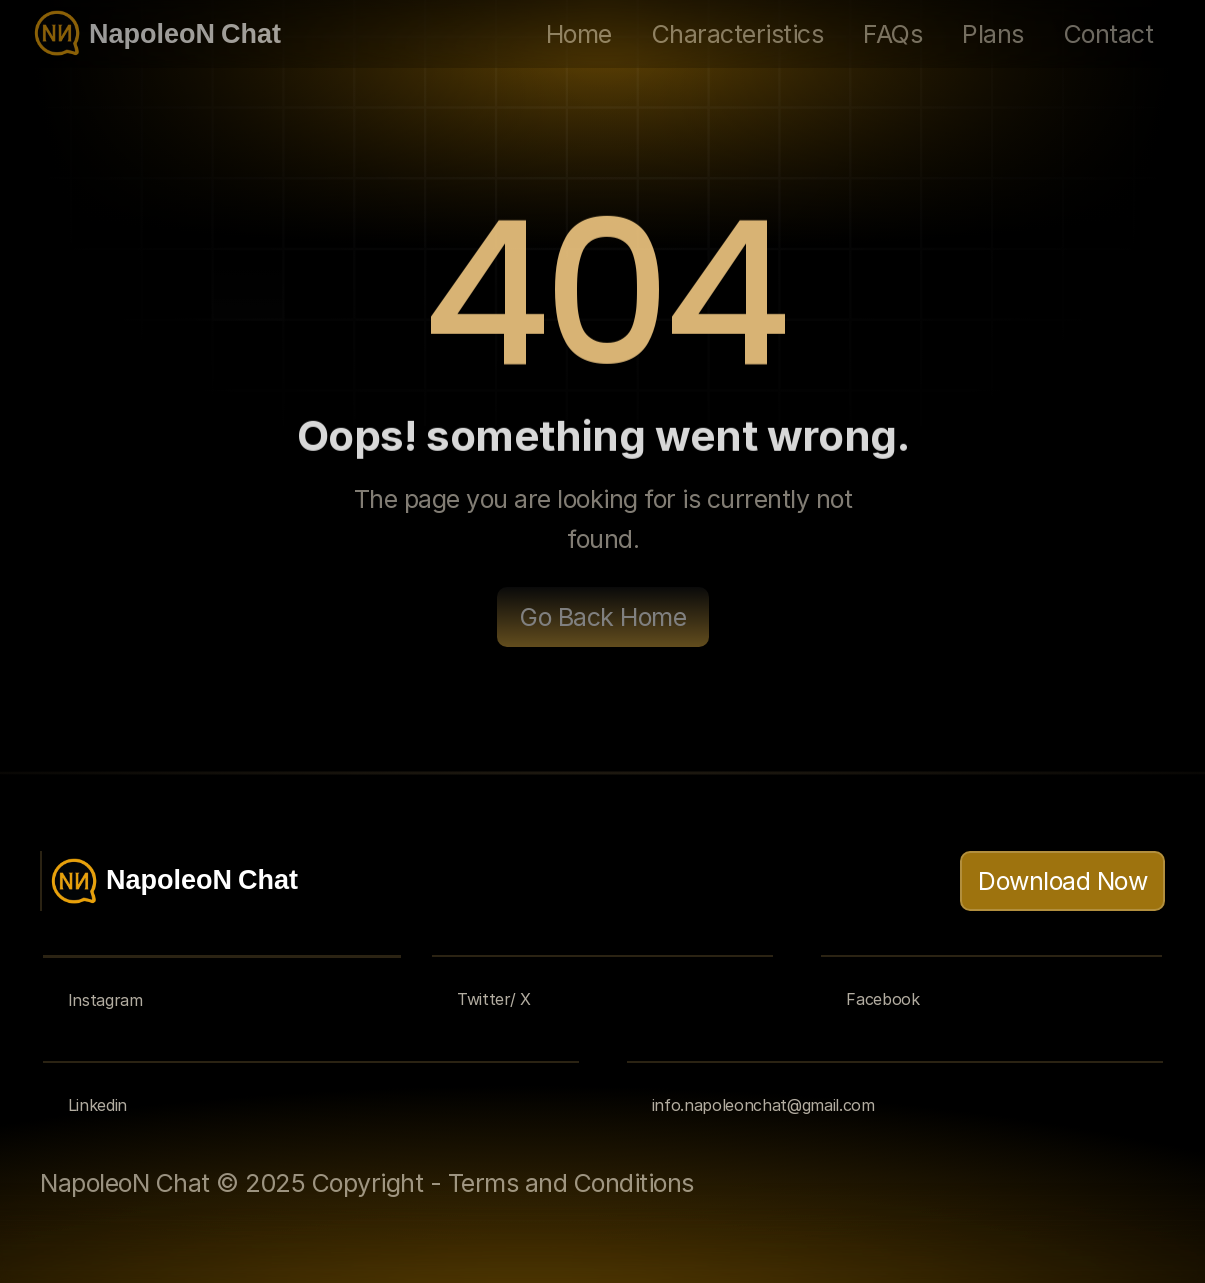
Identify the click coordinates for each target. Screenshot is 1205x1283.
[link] (851, 1183)
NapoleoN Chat (185, 37)
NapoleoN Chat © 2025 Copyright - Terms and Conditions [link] (367, 1183)
